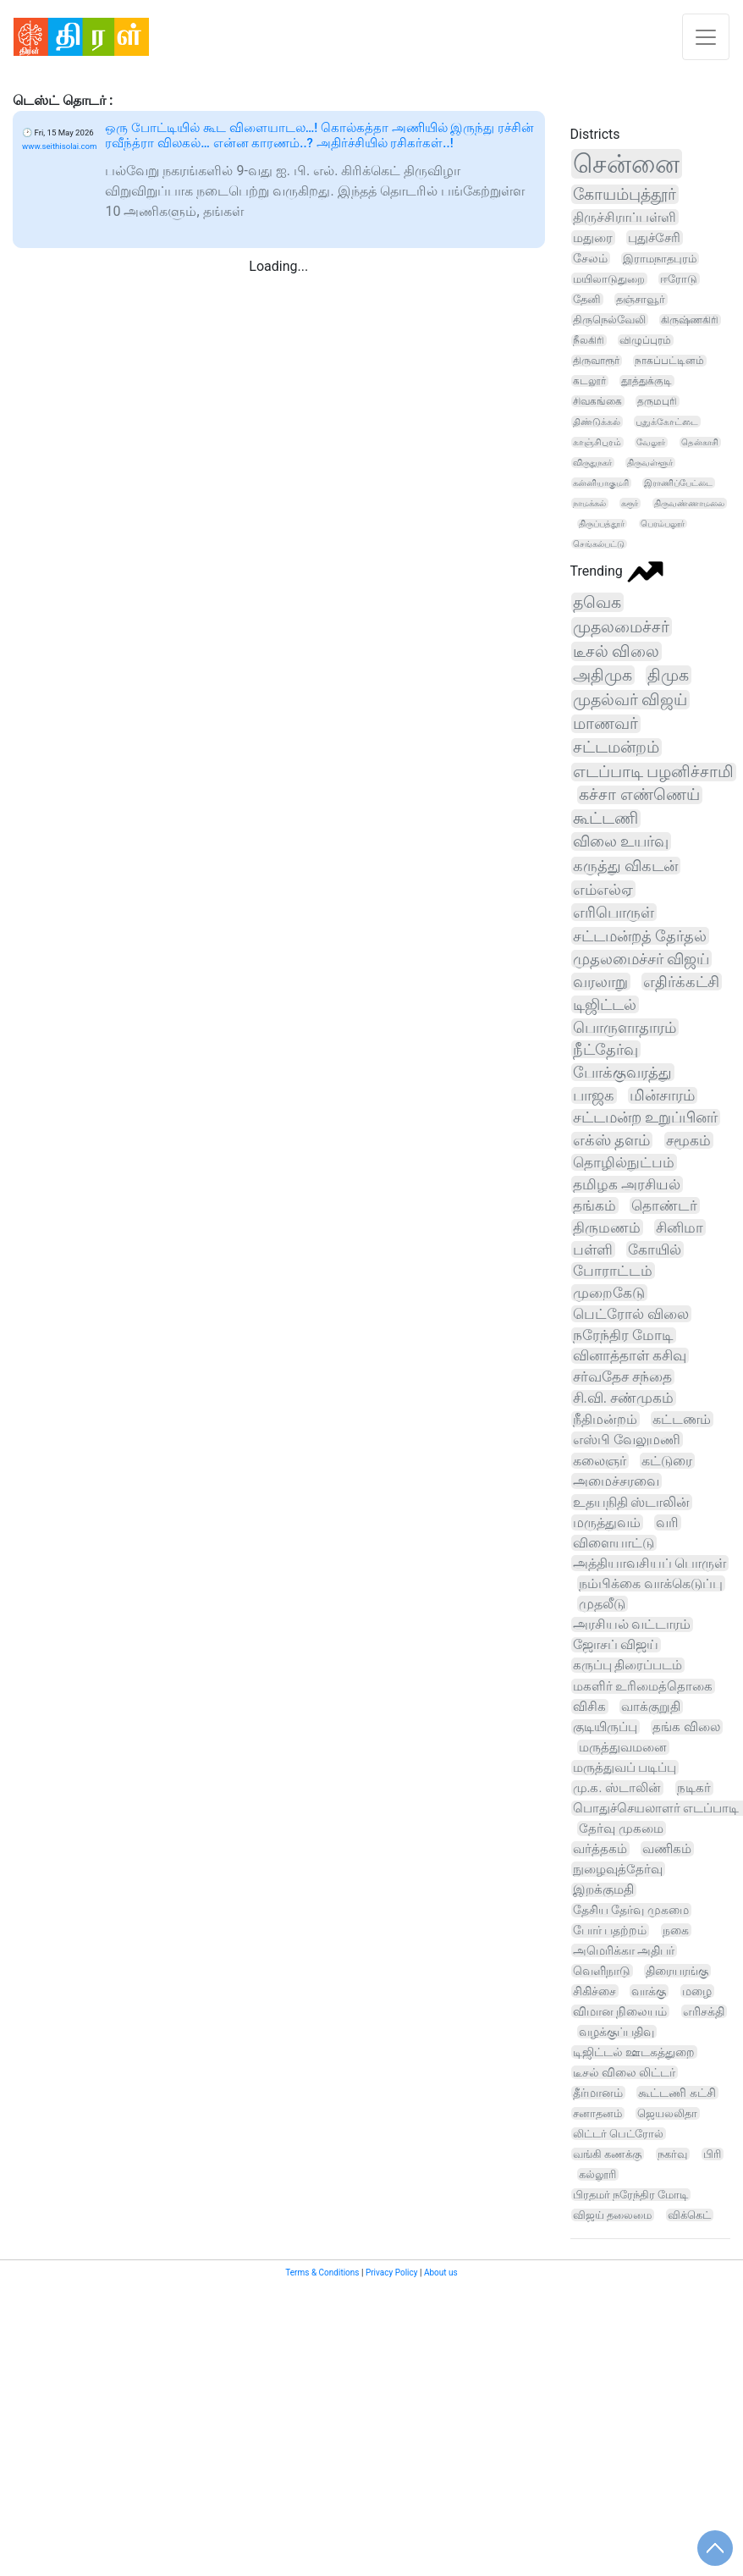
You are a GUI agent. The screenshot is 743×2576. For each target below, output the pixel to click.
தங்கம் (594, 1205)
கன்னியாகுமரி (601, 482)
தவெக (597, 602)
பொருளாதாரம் (624, 1027)
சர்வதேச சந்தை (622, 1377)
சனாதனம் (597, 2113)
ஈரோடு (678, 279)
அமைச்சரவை (616, 1481)
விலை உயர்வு (621, 841)
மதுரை (593, 237)
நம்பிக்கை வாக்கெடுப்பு (651, 1583)
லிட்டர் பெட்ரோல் (618, 2133)
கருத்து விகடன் (626, 865)
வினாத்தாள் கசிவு (629, 1356)
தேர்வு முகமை (621, 1828)
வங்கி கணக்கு (607, 2154)
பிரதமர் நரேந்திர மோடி (630, 2194)
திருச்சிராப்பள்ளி (624, 217)
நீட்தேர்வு (605, 1049)
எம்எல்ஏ (603, 889)
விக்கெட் (689, 2215)
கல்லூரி (597, 2174)
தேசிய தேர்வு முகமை (631, 1910)
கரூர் (629, 503)
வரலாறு (600, 981)
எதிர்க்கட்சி (681, 981)
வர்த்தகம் (600, 1848)
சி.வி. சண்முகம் (623, 1398)
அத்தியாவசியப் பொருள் (650, 1563)
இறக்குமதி (603, 1890)
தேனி (587, 299)
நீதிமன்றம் (605, 1419)
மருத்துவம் (607, 1522)
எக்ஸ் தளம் (611, 1140)
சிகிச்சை (594, 1991)
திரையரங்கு (677, 1971)
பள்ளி (593, 1249)
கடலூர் (589, 381)
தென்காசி (699, 442)
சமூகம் (688, 1140)
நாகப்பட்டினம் (669, 361)
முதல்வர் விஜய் (630, 699)
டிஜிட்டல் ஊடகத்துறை (634, 2052)
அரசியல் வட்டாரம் (632, 1624)
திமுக (668, 675)
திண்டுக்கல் (596, 421)
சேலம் (590, 258)
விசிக (589, 1706)
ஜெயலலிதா (667, 2113)
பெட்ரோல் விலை (631, 1313)
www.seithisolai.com (59, 146)
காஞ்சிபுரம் (597, 442)
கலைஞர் (599, 1461)
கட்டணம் (681, 1419)
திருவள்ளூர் (650, 462)
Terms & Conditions (322, 2272)
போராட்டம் (612, 1270)
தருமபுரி (657, 401)
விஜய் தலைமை (612, 2215)
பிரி (712, 2154)
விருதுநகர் (592, 462)
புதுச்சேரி (654, 237)
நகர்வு (672, 2154)
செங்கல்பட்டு (599, 544)
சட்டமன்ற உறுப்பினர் (645, 1117)
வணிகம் (666, 1848)
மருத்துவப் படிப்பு (625, 1767)
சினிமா (679, 1227)
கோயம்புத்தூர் (624, 194)
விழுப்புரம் (645, 340)
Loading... (278, 266)
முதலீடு (602, 1604)
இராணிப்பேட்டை (678, 482)
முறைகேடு (609, 1292)
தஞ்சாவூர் (640, 299)
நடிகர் (694, 1787)
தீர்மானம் (598, 2092)
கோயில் (654, 1249)
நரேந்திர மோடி (623, 1335)
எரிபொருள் (613, 912)
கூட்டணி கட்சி (676, 2092)
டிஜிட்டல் (604, 1004)
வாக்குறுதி (650, 1706)
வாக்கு (648, 1991)
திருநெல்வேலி (609, 319)
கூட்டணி (605, 818)
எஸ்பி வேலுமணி (626, 1439)
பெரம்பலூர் (663, 523)
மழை (697, 1991)
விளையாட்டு (613, 1543)
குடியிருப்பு (605, 1727)
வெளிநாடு (601, 1971)
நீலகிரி (588, 340)
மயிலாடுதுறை (609, 279)
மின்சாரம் (662, 1095)
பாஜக (593, 1095)
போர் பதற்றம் (610, 1930)
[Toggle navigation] (705, 37)
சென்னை (626, 164)
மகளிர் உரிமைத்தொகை (643, 1686)
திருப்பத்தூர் (602, 523)
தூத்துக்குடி (646, 381)
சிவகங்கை (597, 401)
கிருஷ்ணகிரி (689, 320)
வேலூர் (650, 442)
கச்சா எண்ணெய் (639, 795)
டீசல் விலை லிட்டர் (624, 2072)
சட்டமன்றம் (616, 747)
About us (441, 2272)
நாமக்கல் (589, 503)
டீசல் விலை (616, 651)
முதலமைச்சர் (621, 627)
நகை (676, 1930)
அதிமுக (602, 675)
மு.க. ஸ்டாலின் (617, 1787)
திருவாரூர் (596, 361)
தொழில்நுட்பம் (623, 1162)
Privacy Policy (392, 2272)
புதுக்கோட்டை (667, 421)
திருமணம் (607, 1227)
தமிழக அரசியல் (626, 1184)
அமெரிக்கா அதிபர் (624, 1950)
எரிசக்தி (703, 2011)
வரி (667, 1522)
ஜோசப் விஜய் (616, 1644)
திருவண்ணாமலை (689, 503)
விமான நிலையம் (620, 2011)
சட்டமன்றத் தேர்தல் (640, 936)
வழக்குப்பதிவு (616, 2031)
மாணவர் (605, 723)
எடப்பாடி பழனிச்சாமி (654, 772)
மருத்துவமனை (623, 1747)
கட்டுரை (666, 1461)
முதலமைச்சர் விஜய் (641, 959)
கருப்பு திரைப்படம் (628, 1665)
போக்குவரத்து (622, 1072)
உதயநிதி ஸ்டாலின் (632, 1502)
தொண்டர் (664, 1205)
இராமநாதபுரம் (659, 258)
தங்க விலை (686, 1727)
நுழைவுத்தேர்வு (618, 1869)
